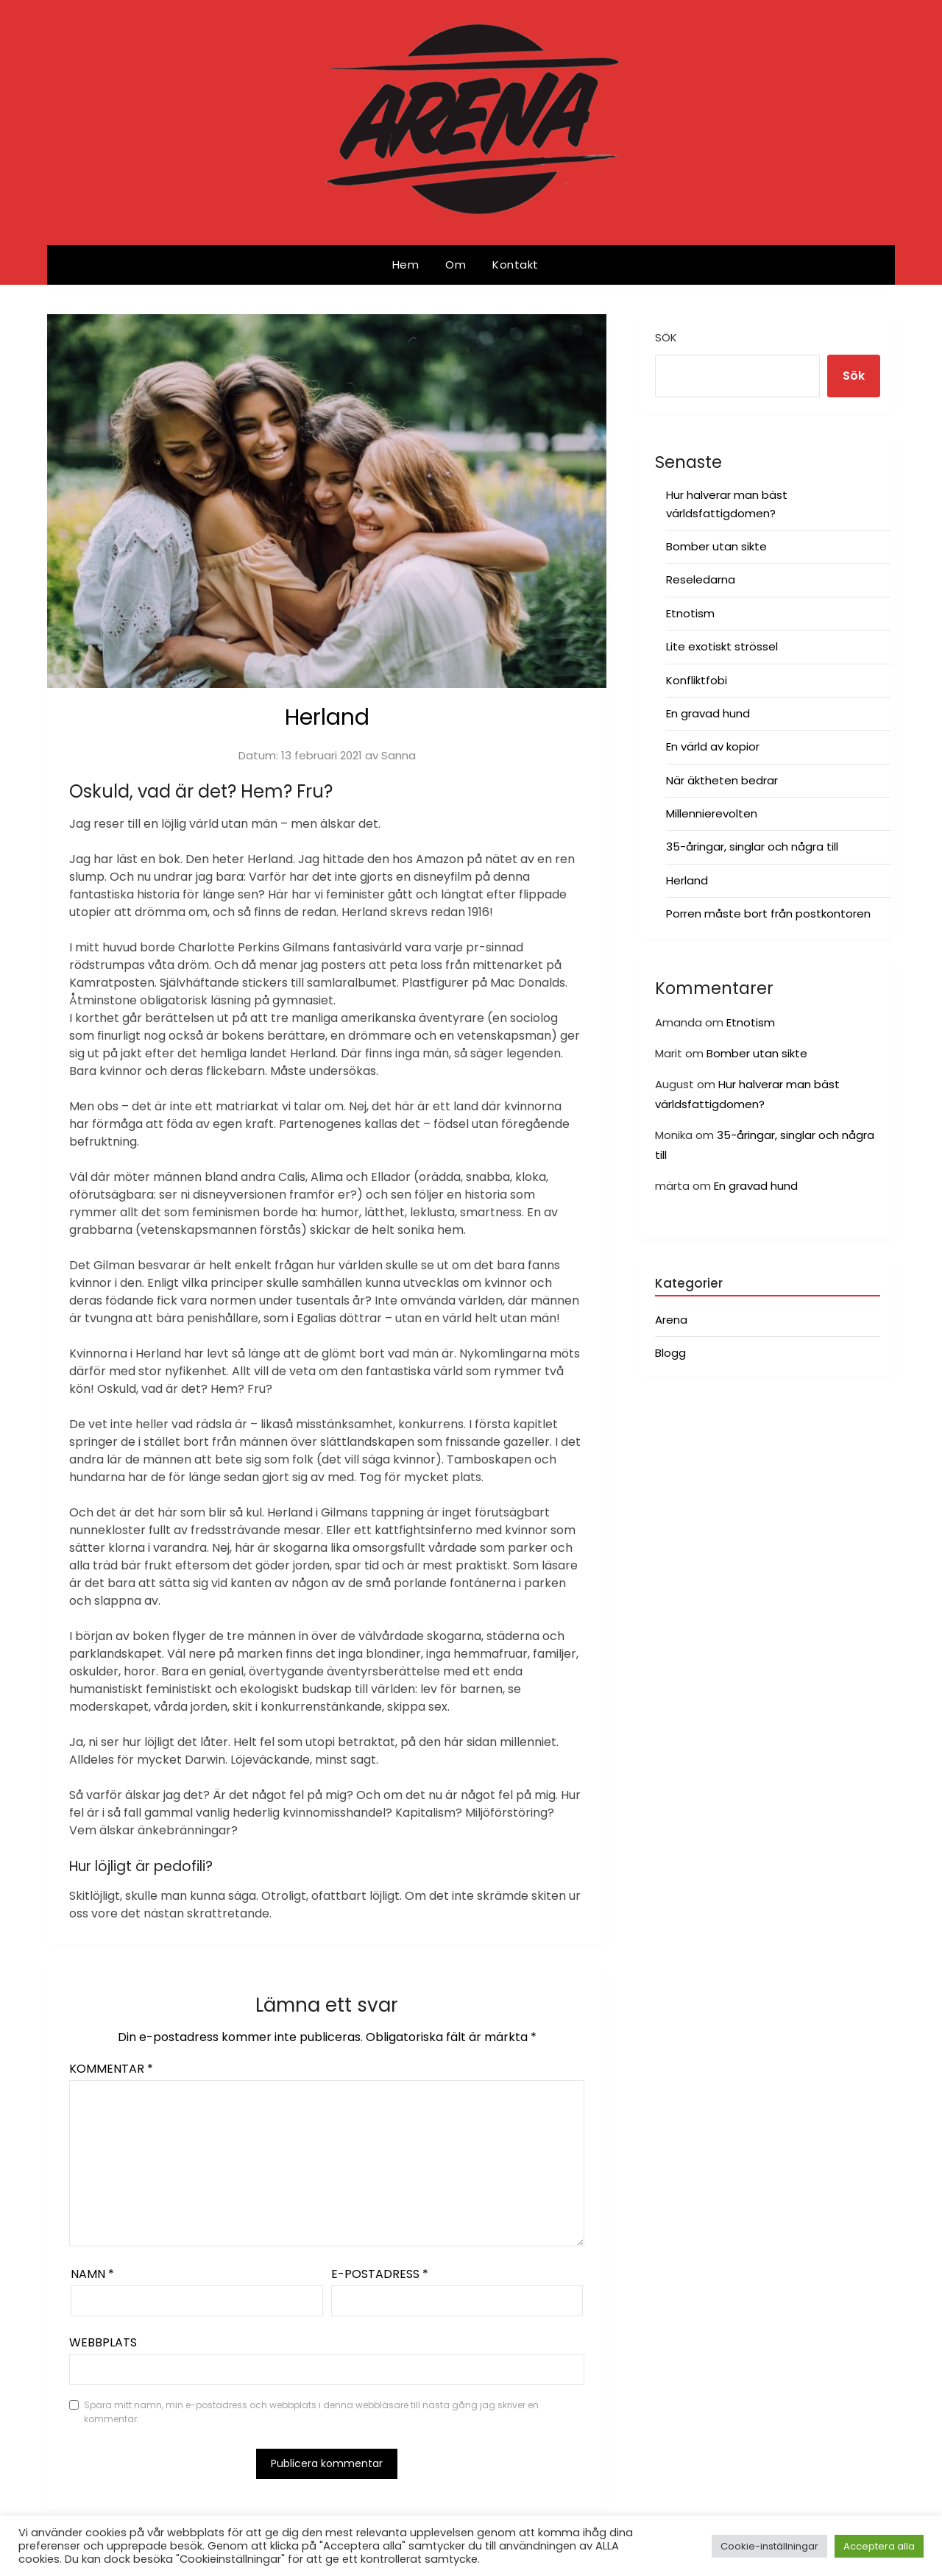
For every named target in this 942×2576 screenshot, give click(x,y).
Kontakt (515, 264)
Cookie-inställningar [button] (769, 2546)
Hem (405, 264)
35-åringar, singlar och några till (752, 846)
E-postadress (379, 2273)
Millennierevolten (711, 813)
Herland (687, 880)
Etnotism (690, 613)
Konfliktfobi (696, 680)
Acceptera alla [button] (879, 2546)
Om (455, 264)
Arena (671, 1319)
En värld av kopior (712, 746)
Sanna (398, 755)
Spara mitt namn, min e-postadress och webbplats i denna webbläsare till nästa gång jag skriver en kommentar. (311, 2412)
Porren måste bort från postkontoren (768, 913)
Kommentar (111, 2068)
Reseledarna (700, 579)
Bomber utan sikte (716, 546)
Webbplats (103, 2342)
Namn (92, 2273)
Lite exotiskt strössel (722, 646)
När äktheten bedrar (722, 780)
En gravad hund (708, 713)
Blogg (670, 1352)
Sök (666, 337)
